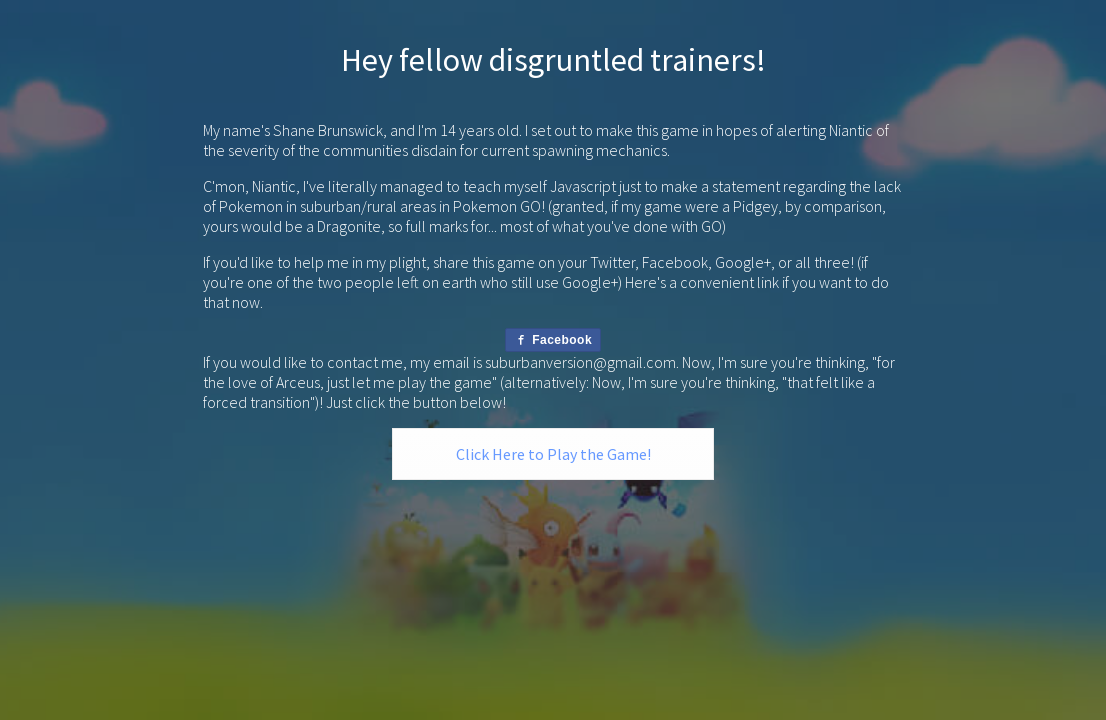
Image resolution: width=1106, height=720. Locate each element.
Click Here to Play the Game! (553, 454)
